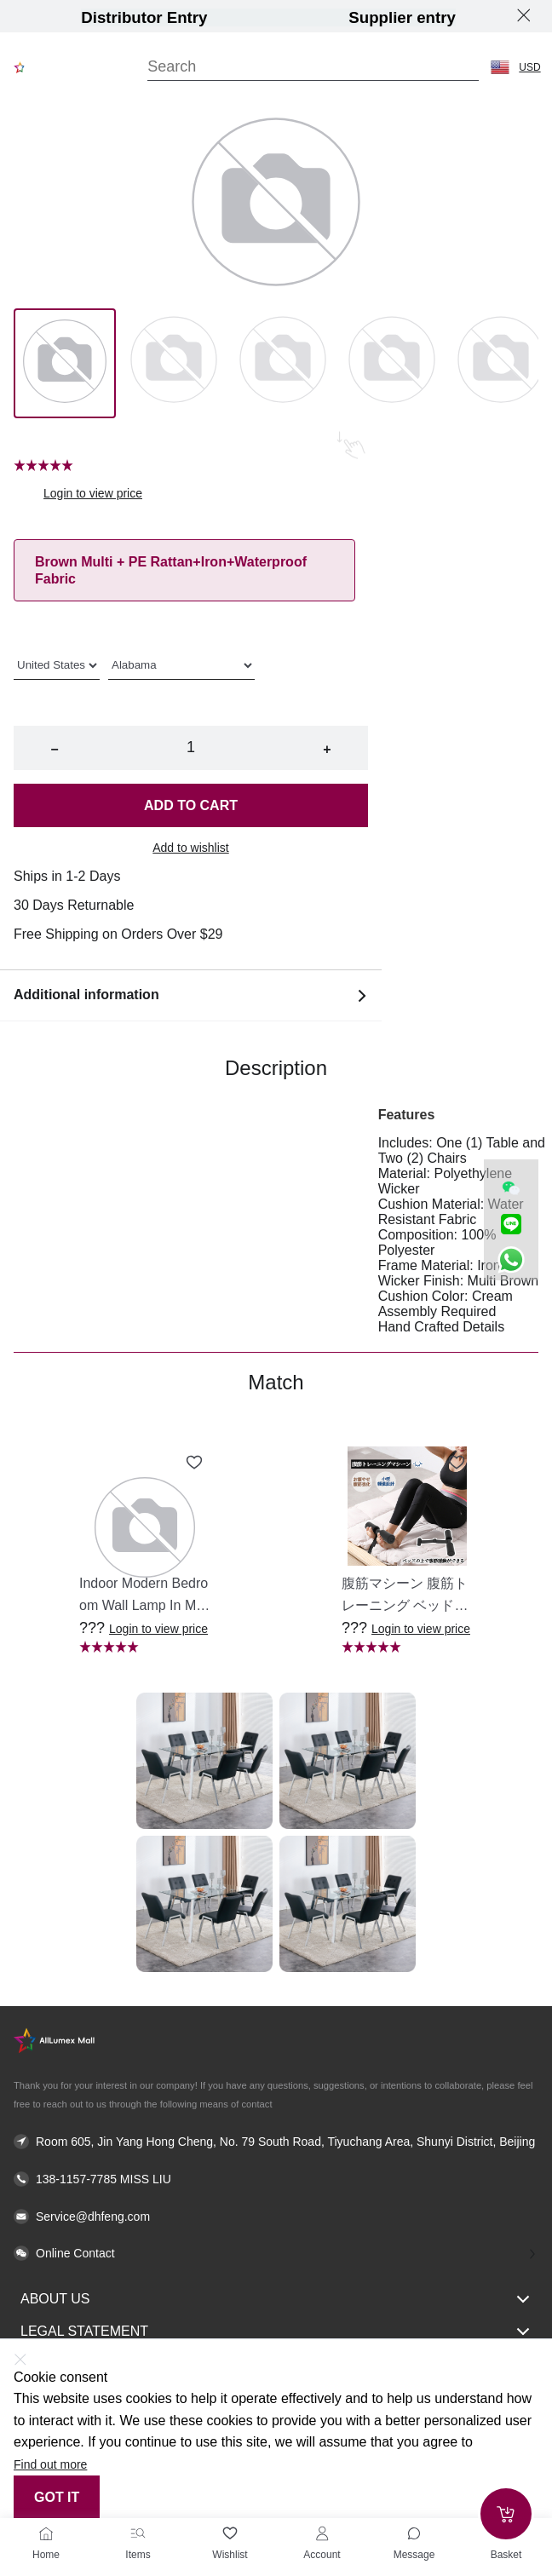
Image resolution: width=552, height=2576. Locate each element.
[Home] (46, 2533)
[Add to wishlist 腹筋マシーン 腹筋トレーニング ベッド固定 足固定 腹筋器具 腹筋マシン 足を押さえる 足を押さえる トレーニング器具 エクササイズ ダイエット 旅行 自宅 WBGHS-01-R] (456, 1462)
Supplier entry (401, 17)
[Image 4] (501, 362)
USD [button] (529, 67)
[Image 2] (283, 362)
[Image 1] (174, 362)
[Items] (138, 2533)
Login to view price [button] (92, 493)
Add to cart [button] (191, 805)
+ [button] (327, 749)
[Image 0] (65, 362)
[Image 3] (392, 362)
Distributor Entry (144, 17)
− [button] (54, 749)
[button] (500, 67)
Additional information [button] (191, 994)
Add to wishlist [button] (190, 847)
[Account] (322, 2533)
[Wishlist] (230, 2533)
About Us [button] (276, 2299)
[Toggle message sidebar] (414, 2533)
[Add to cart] (506, 2514)
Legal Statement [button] (276, 2331)
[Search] (313, 67)
